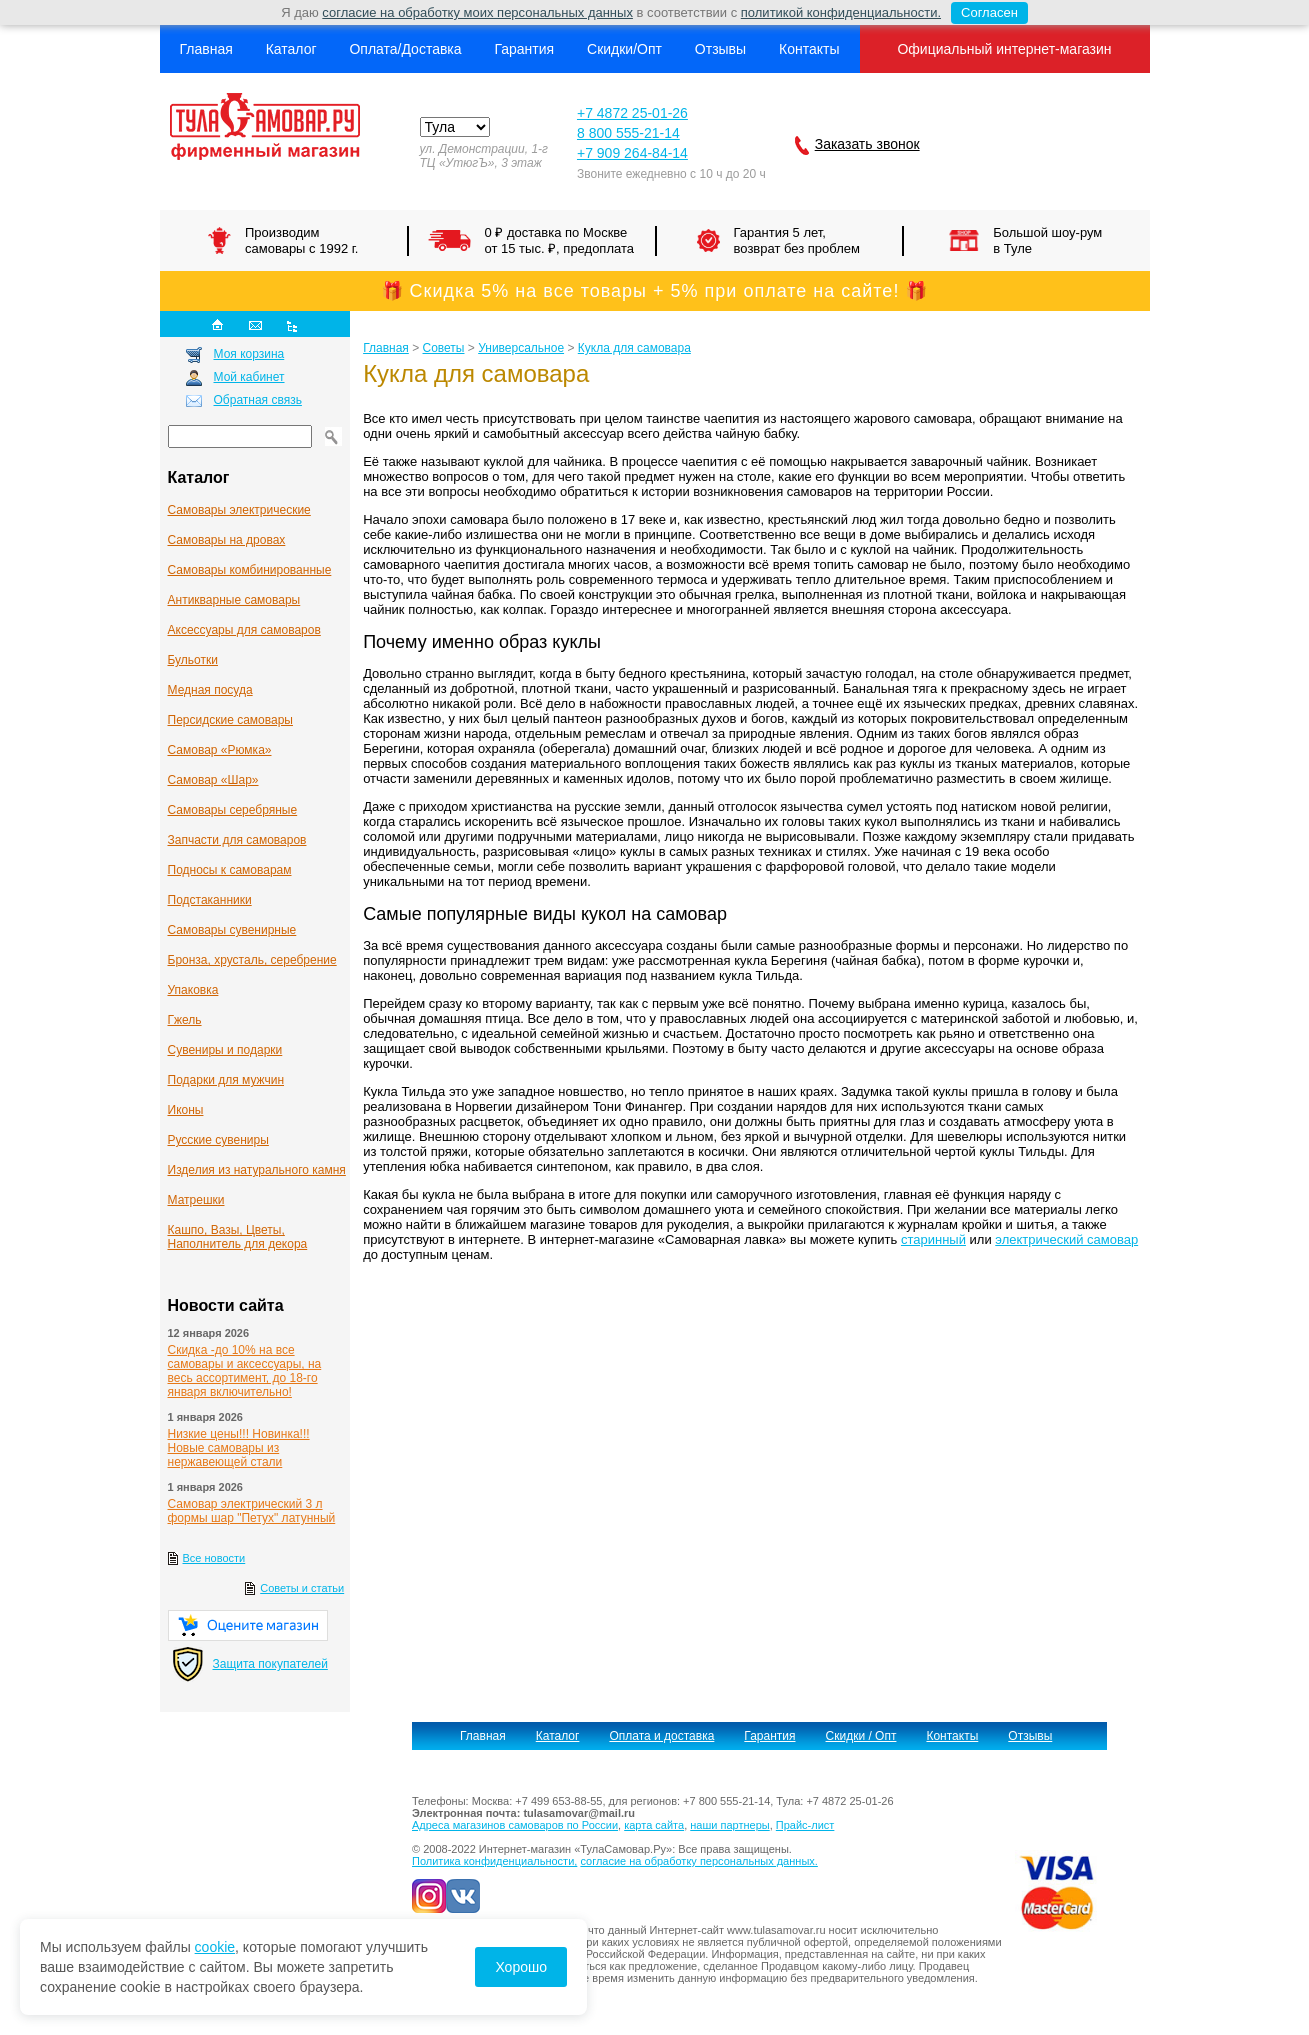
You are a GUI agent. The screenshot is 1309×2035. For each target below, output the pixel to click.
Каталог (291, 49)
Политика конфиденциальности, (494, 1861)
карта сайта (654, 1825)
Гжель (185, 1020)
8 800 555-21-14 (628, 133)
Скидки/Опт (624, 49)
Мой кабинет (249, 377)
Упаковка (193, 990)
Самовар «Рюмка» (220, 750)
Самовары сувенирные (232, 930)
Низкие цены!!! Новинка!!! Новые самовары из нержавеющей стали (239, 1448)
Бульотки (193, 660)
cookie (215, 1947)
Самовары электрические (239, 510)
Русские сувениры (218, 1140)
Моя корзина (249, 354)
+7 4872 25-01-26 (632, 113)
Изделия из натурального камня (257, 1170)
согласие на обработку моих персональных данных (477, 12)
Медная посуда (210, 690)
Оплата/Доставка (405, 49)
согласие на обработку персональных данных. (698, 1861)
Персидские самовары (230, 720)
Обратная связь (258, 400)
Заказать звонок (867, 144)
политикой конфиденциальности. (841, 12)
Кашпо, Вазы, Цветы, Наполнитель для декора (238, 1237)
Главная (206, 49)
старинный (933, 1239)
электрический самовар (1066, 1239)
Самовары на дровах (227, 540)
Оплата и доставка (661, 1736)
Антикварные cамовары (234, 600)
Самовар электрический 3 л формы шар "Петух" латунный (252, 1511)
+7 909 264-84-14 (632, 153)
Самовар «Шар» (213, 780)
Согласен (984, 13)
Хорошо (521, 1967)
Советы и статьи (302, 1588)
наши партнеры (729, 1825)
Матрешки (196, 1200)
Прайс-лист (805, 1825)
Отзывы (720, 49)
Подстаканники (210, 900)
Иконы (186, 1110)
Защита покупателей (270, 1664)
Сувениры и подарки (225, 1050)
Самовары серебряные (233, 810)
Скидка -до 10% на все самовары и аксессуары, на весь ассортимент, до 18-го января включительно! (245, 1371)
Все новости (214, 1558)
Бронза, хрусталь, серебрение (252, 960)
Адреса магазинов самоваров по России (515, 1825)
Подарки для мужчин (226, 1080)
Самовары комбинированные (250, 570)
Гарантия (524, 49)
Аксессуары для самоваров (244, 630)
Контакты (809, 49)
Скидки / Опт (861, 1736)
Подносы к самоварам (230, 870)
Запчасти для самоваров (237, 840)
